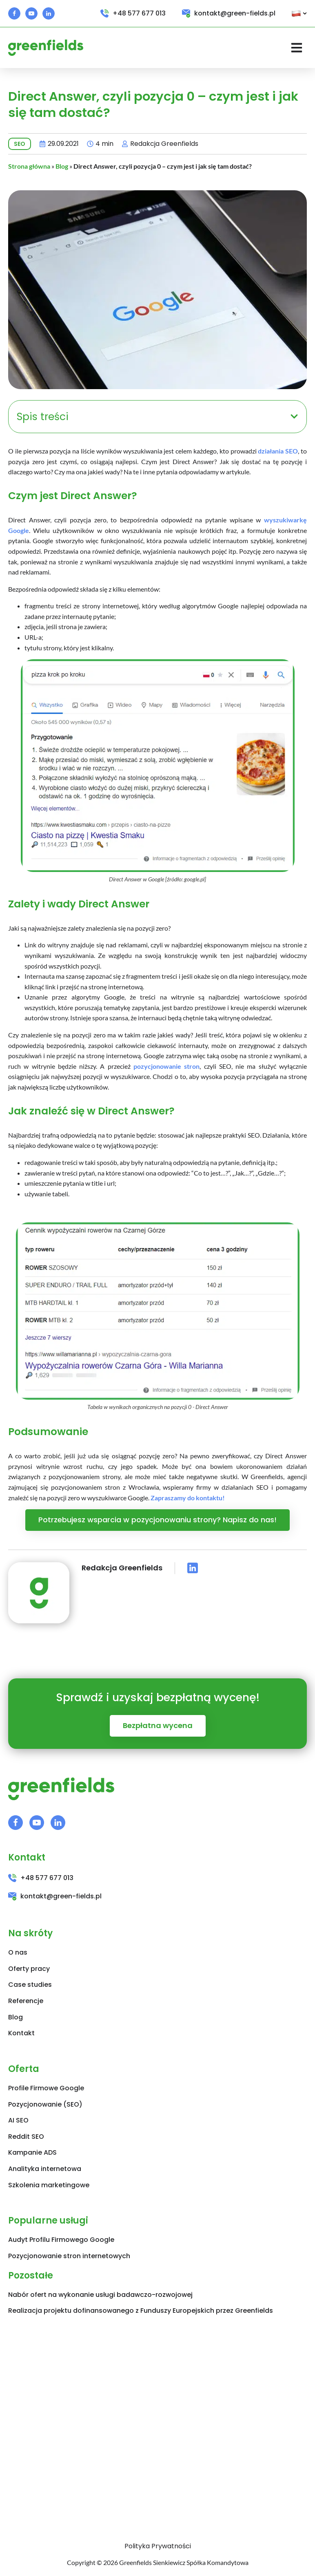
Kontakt (21, 2033)
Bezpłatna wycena (158, 1725)
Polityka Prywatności (157, 2546)
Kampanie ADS (32, 2152)
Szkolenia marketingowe (48, 2185)
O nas (17, 1952)
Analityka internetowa (44, 2168)
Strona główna (29, 166)
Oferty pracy (29, 1968)
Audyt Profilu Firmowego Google (61, 2239)
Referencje (25, 2001)
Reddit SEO (26, 2136)
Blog (61, 166)
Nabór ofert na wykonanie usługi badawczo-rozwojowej (100, 2294)
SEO (19, 144)
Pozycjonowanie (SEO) (45, 2104)
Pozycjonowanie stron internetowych (69, 2256)
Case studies (30, 1984)
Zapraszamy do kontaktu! (188, 1498)
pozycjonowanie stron (166, 1066)
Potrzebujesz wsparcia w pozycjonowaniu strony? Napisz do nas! (157, 1520)
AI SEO (18, 2120)
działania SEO (278, 451)
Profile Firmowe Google (46, 2088)
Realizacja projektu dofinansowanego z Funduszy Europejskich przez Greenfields (140, 2310)
